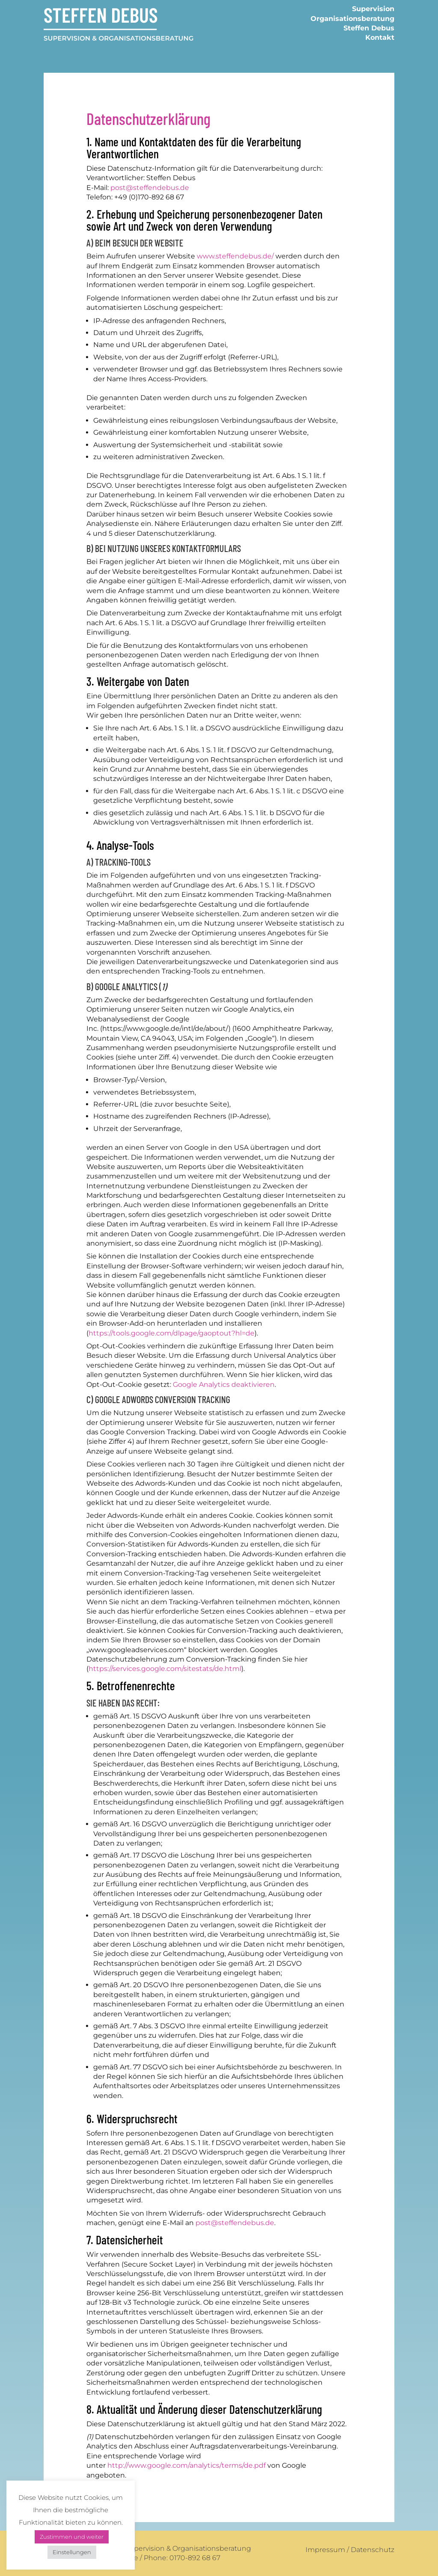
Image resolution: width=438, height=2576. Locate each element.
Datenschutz (372, 2550)
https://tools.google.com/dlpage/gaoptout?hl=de (172, 1333)
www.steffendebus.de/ (235, 256)
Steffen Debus (368, 28)
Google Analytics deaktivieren (224, 1384)
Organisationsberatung (352, 19)
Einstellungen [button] (72, 2552)
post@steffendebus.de (149, 188)
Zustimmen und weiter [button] (72, 2536)
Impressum (325, 2550)
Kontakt (379, 37)
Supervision (373, 9)
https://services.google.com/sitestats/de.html (165, 1669)
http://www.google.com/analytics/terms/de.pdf (186, 2465)
